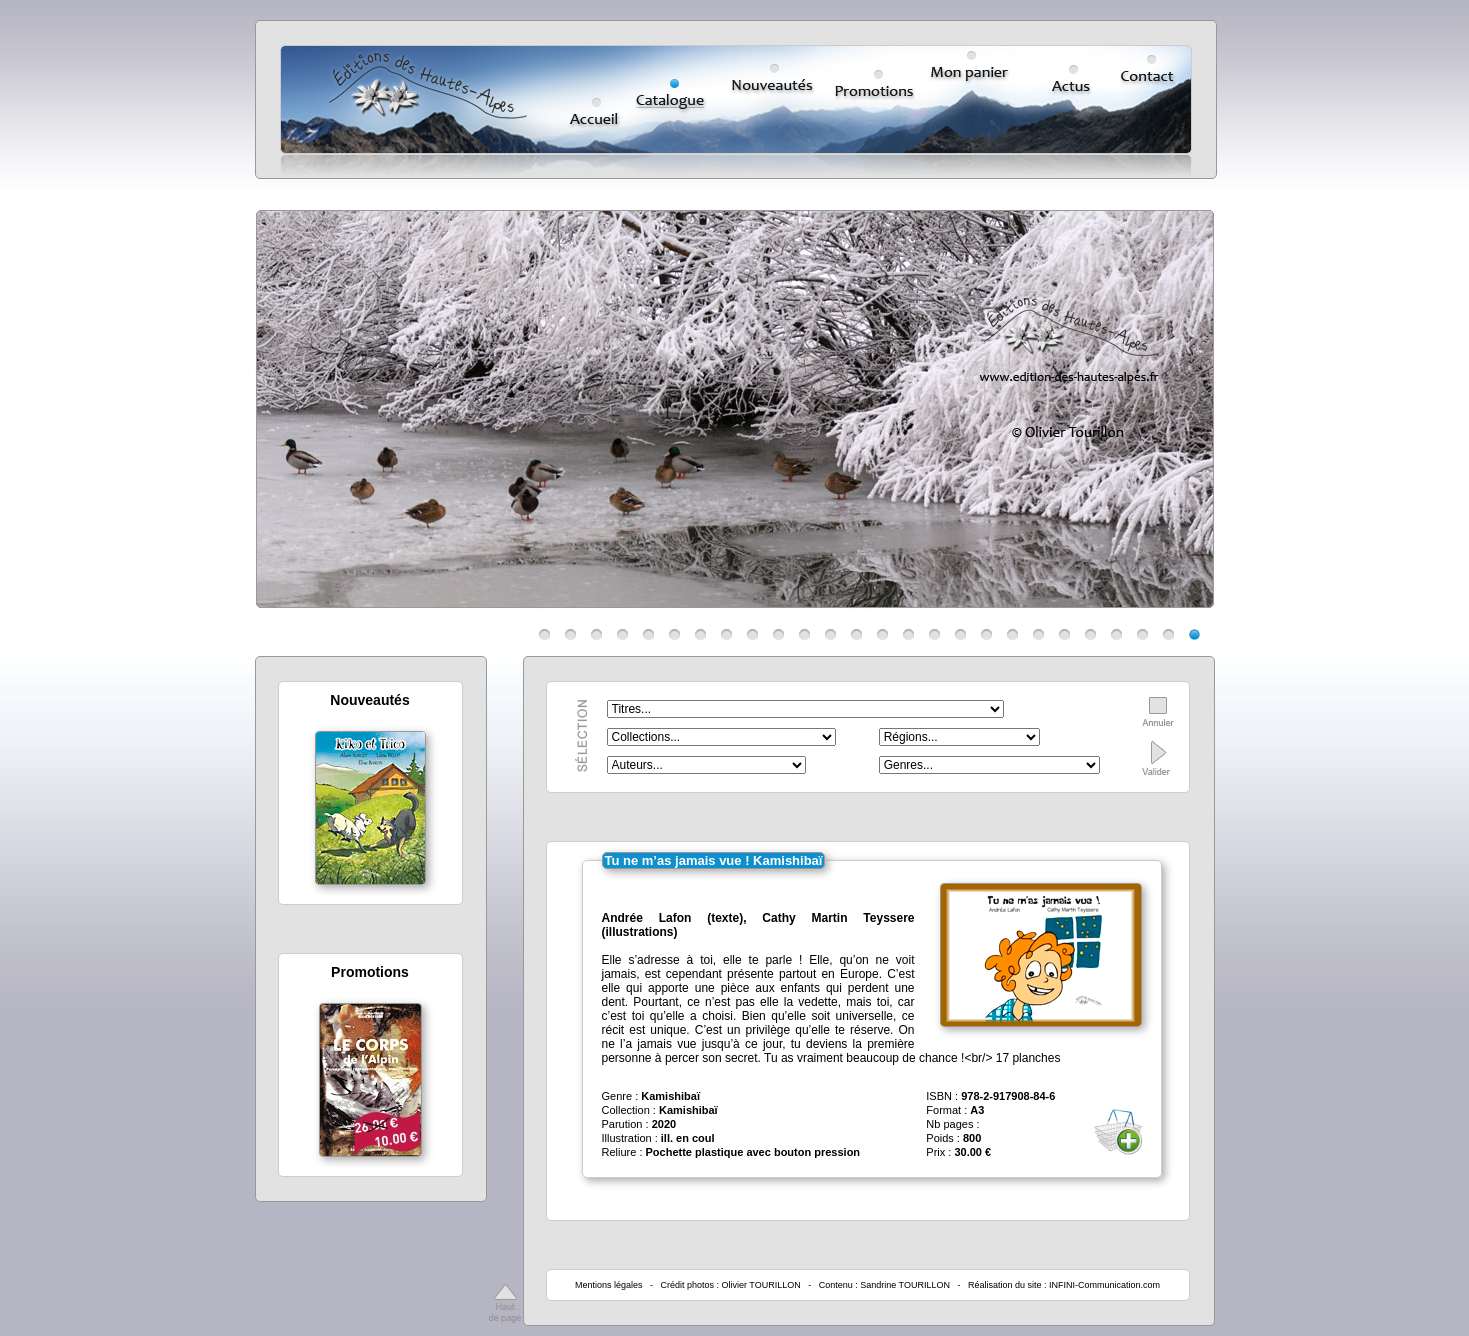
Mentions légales (609, 1285)
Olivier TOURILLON (761, 1285)
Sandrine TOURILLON (905, 1285)
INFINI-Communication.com (1104, 1285)
